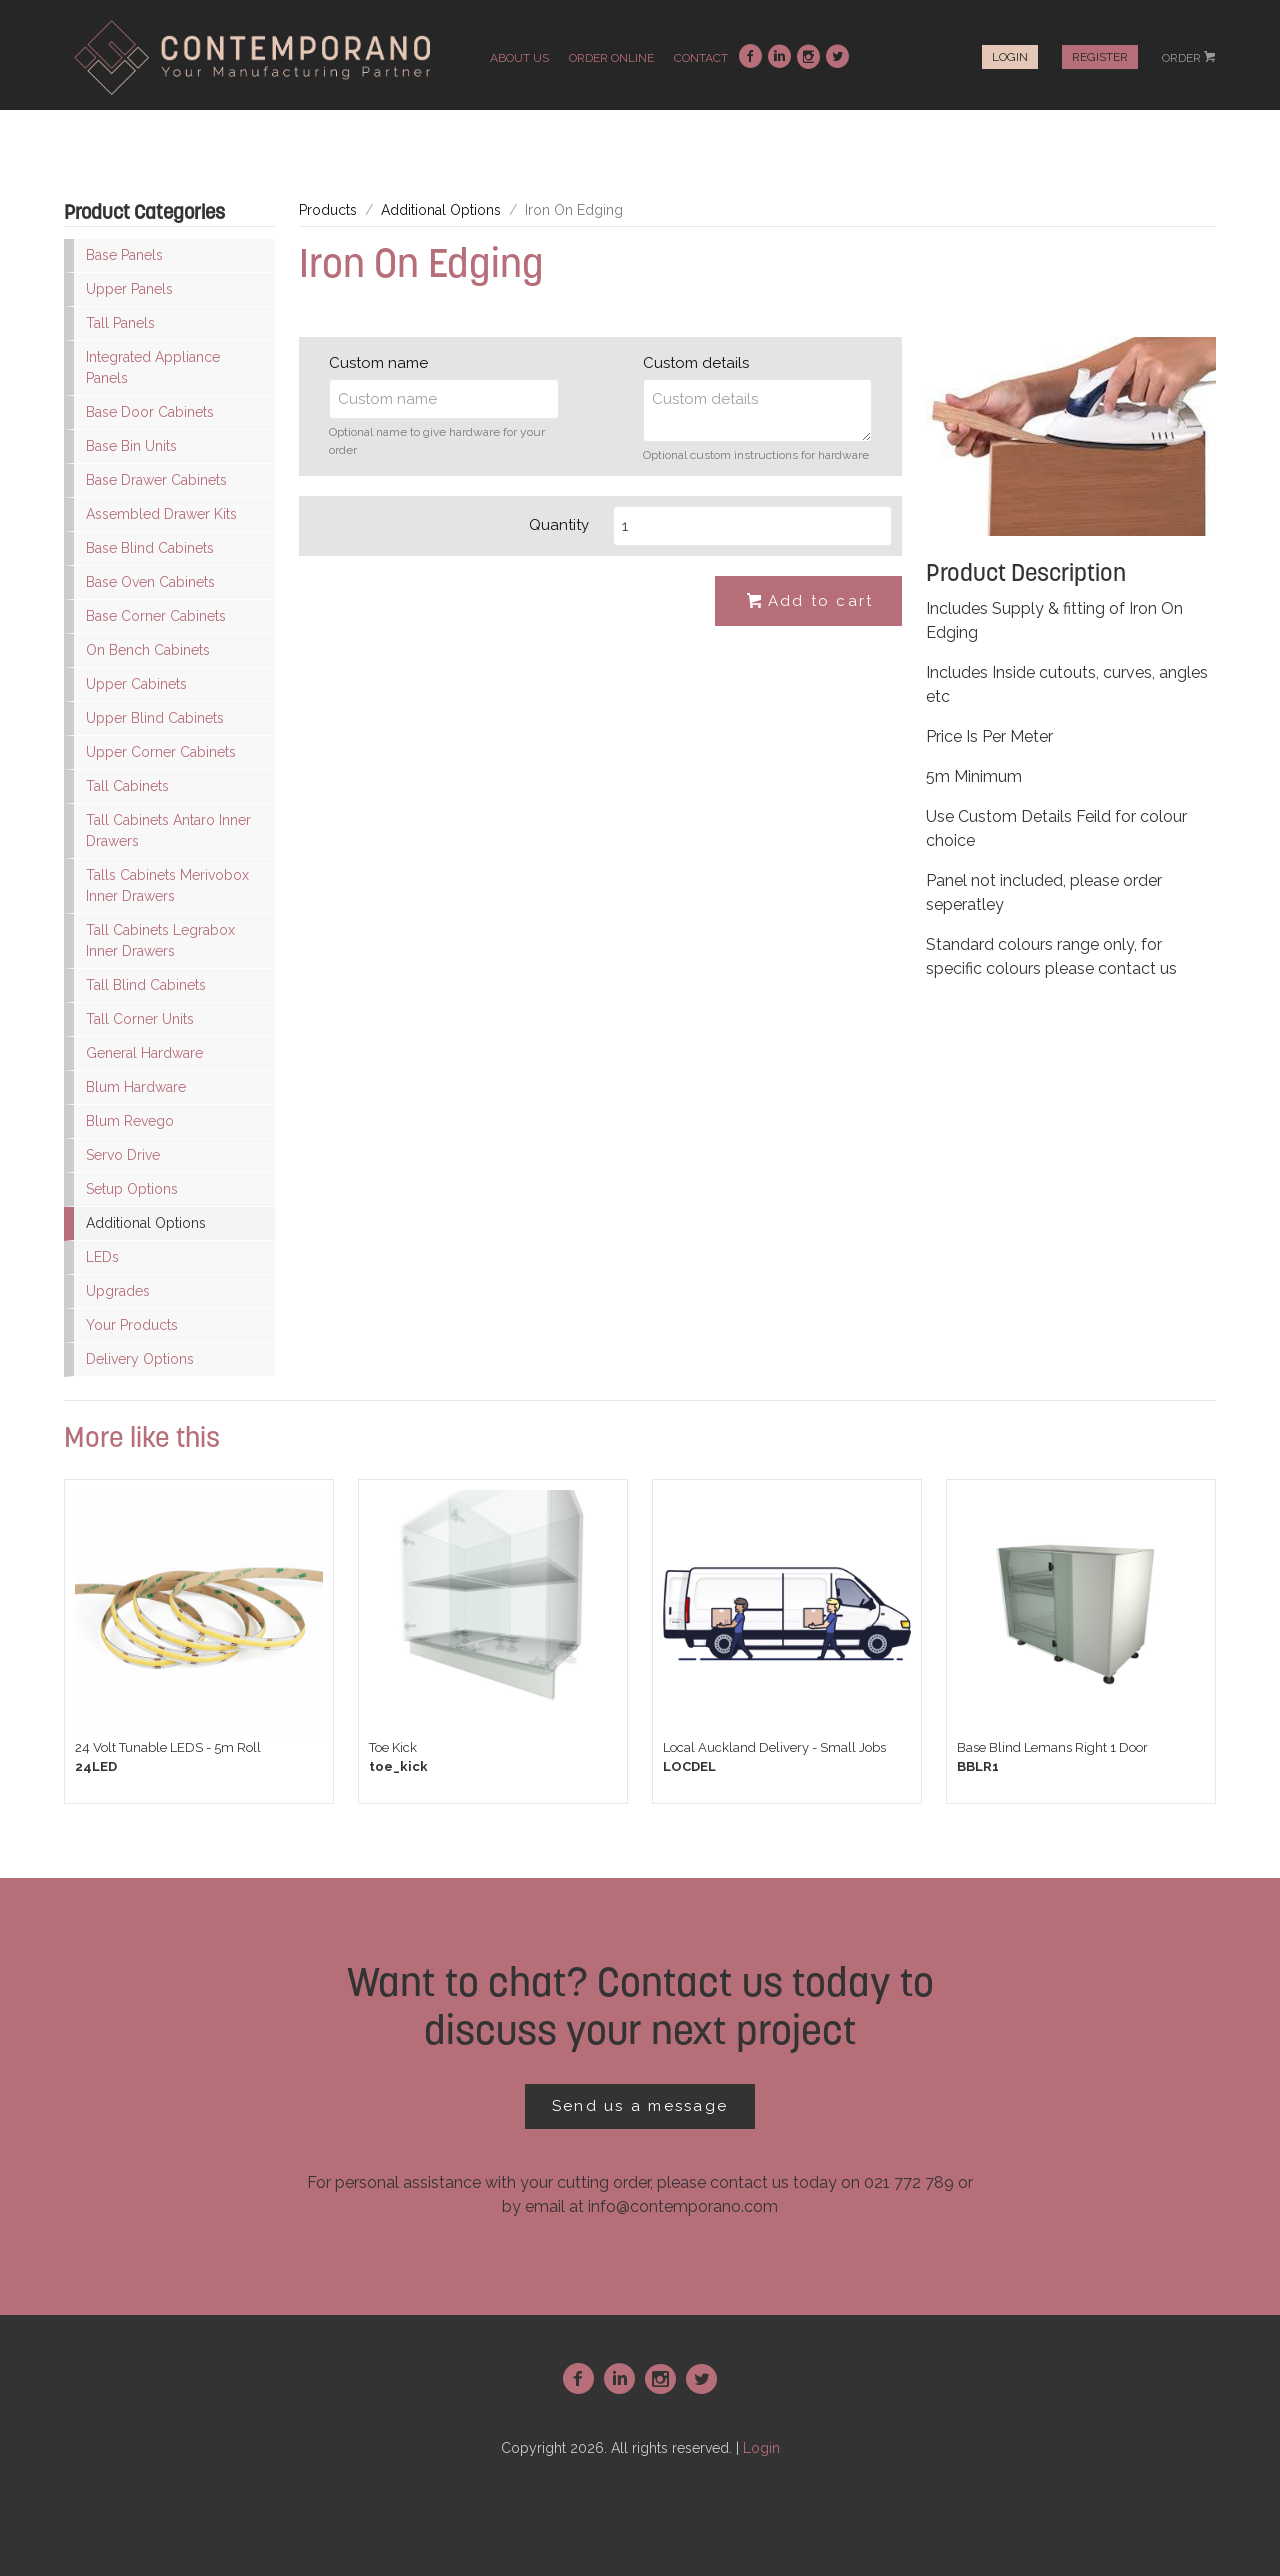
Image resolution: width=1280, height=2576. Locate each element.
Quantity (559, 525)
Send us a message (640, 2106)
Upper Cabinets (136, 684)
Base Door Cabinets (150, 412)
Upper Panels (129, 289)
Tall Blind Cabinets (146, 985)
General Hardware (144, 1053)
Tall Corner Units (140, 1019)
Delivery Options (140, 1359)
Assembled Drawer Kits (161, 514)
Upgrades (118, 1291)
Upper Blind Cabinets (155, 718)
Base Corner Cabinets (156, 616)
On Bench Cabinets (148, 650)
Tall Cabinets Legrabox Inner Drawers (160, 940)
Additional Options (146, 1223)
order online (611, 58)
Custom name (378, 363)
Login (1010, 57)
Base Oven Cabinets (150, 582)
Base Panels (124, 255)
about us (519, 58)
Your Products (132, 1325)
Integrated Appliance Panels (153, 367)
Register (1100, 57)
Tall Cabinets (127, 786)
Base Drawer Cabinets (156, 480)
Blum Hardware (136, 1087)
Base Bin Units (131, 446)
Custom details (696, 363)
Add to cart (809, 602)
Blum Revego (130, 1121)
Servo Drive (123, 1155)
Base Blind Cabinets (150, 548)
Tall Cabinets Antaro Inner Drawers (168, 830)
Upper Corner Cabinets (161, 752)
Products (328, 210)
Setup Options (132, 1189)
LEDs (102, 1257)
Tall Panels (120, 323)
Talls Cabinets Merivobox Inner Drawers (167, 885)
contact (701, 58)
